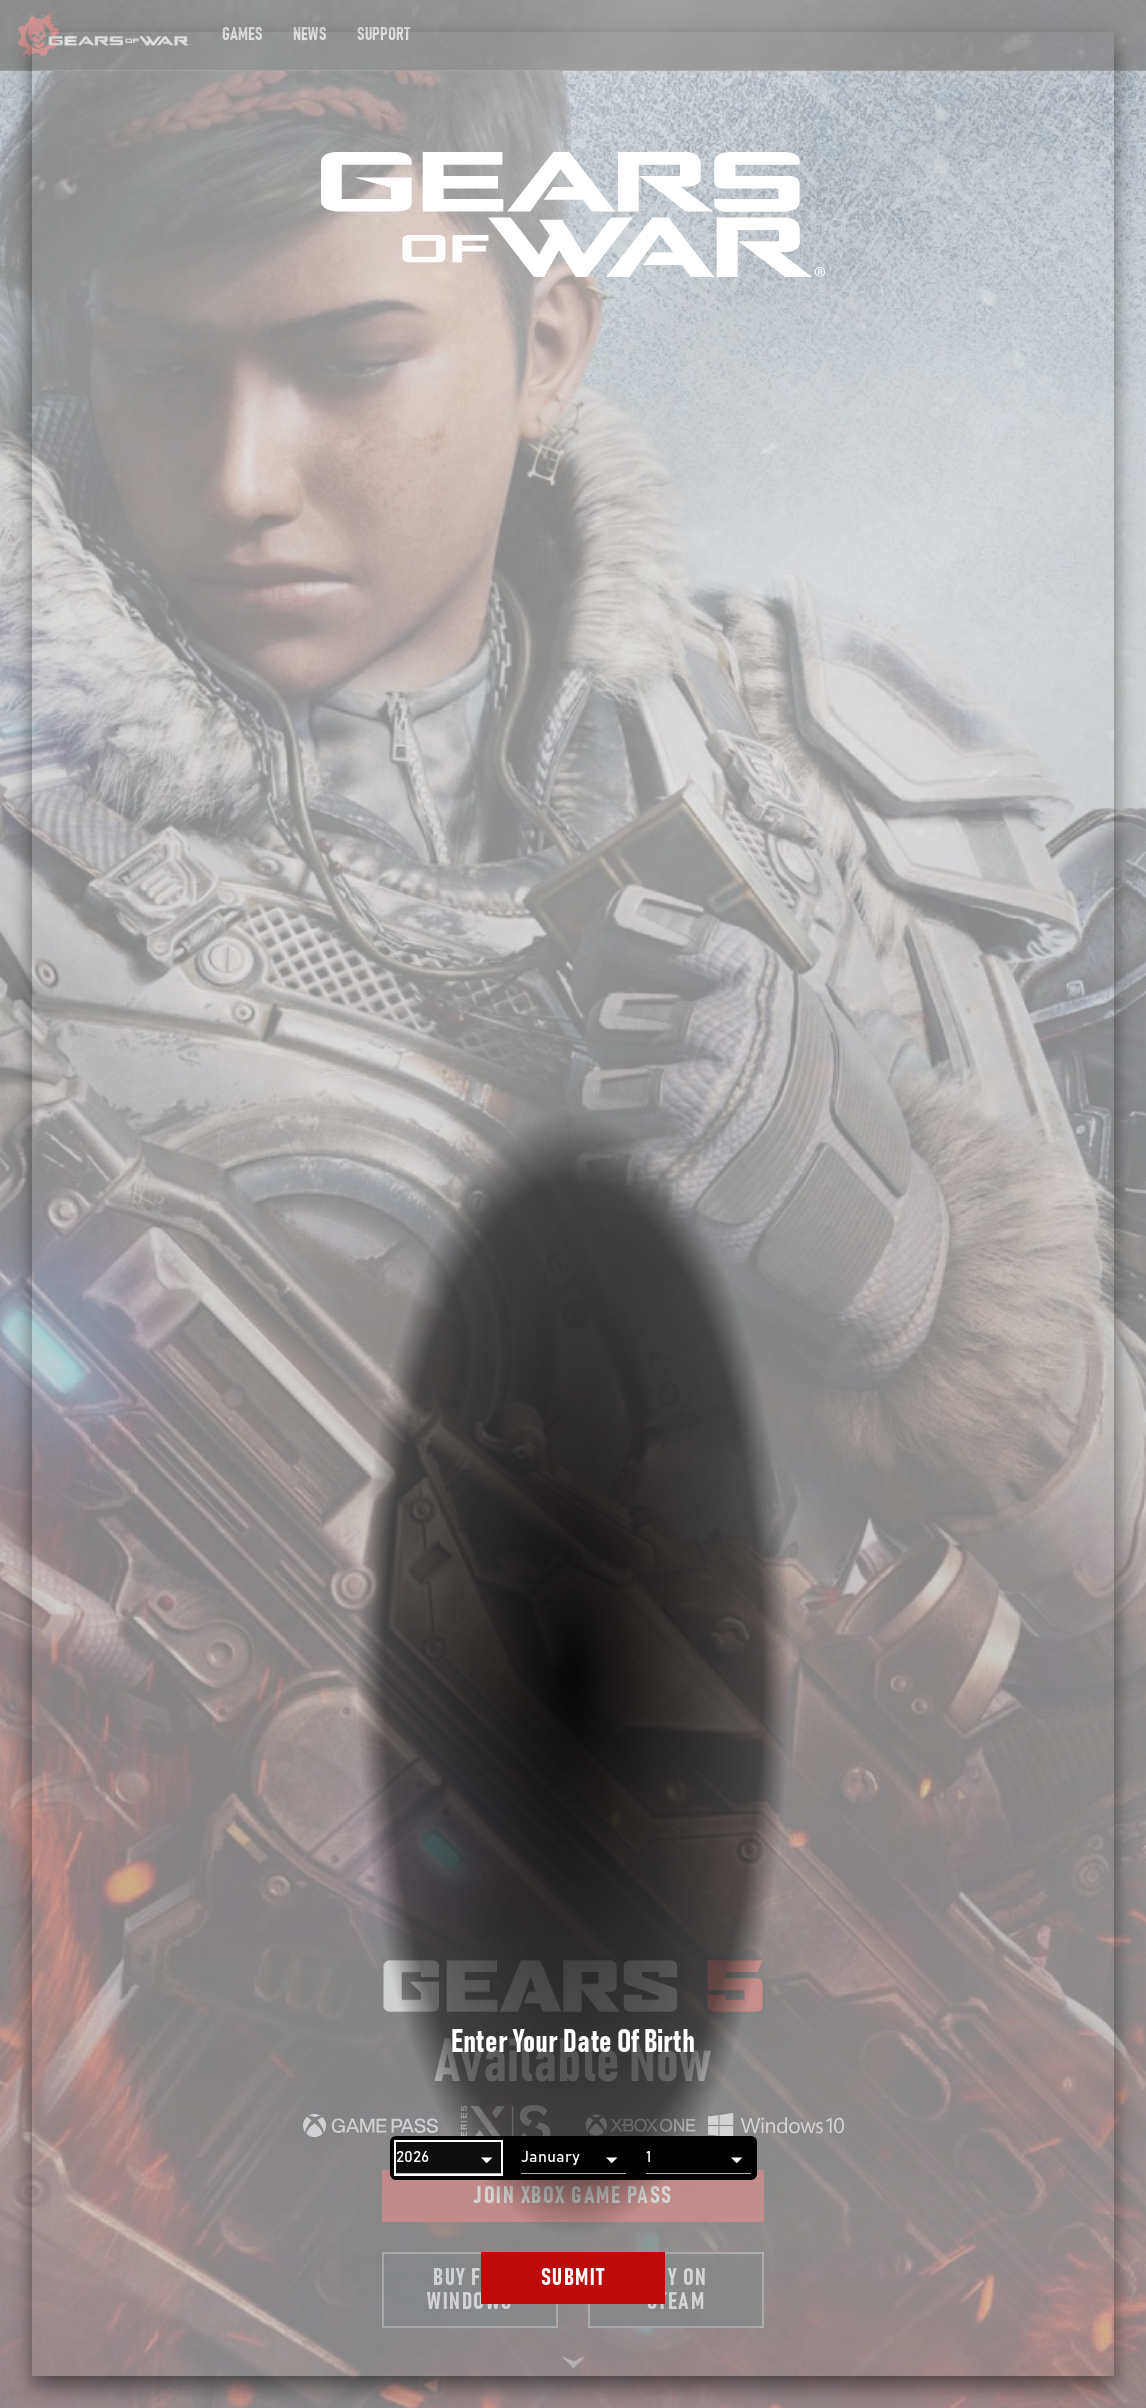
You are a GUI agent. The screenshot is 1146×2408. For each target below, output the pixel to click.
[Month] (573, 2158)
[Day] (698, 2158)
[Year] (448, 2158)
